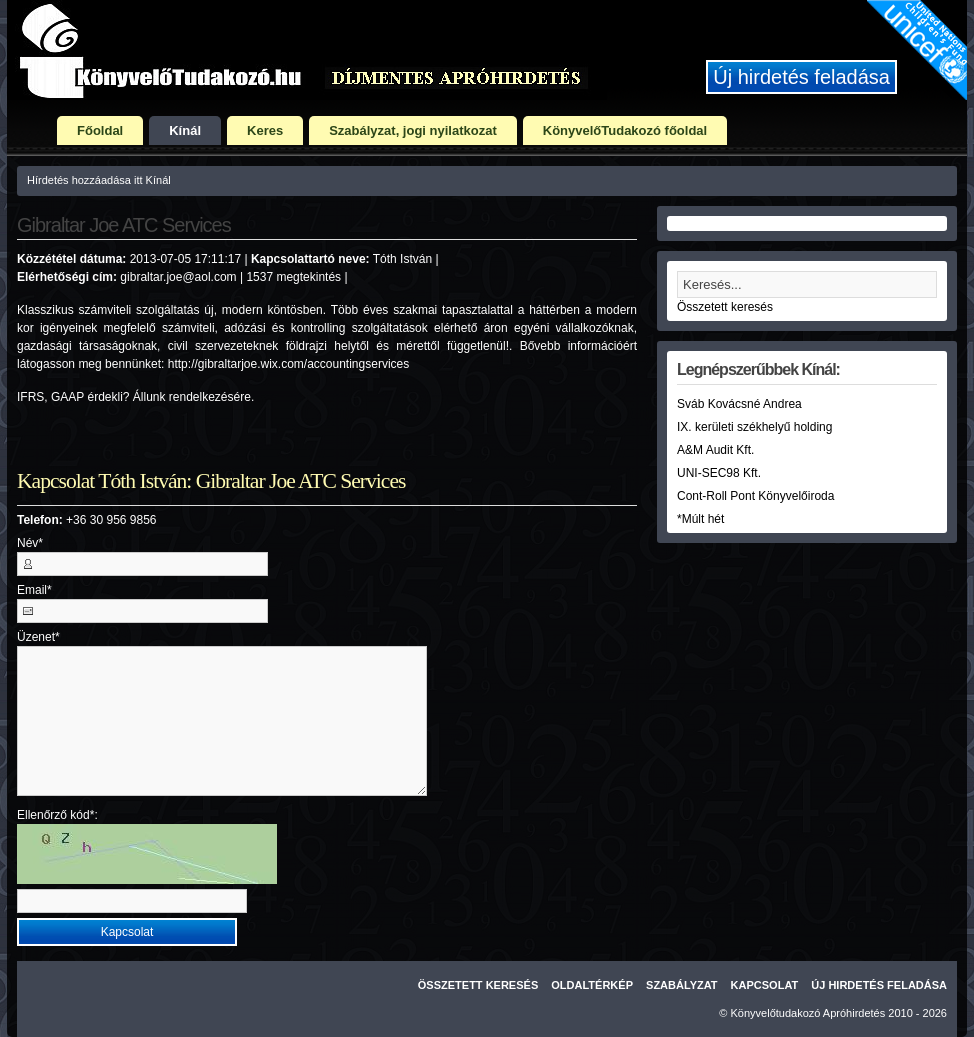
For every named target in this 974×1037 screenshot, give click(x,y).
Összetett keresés (725, 307)
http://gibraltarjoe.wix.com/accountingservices (288, 364)
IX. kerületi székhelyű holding (754, 427)
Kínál (185, 130)
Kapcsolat (765, 985)
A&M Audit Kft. (715, 450)
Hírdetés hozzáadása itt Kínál (99, 180)
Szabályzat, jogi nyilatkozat (413, 130)
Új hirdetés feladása (801, 77)
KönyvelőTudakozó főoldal (625, 130)
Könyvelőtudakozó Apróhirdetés (808, 1013)
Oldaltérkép (592, 985)
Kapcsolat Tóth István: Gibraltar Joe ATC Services (211, 481)
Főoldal (100, 130)
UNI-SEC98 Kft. (719, 473)
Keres (265, 130)
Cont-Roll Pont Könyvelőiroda (755, 496)
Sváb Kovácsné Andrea (739, 404)
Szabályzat (682, 985)
